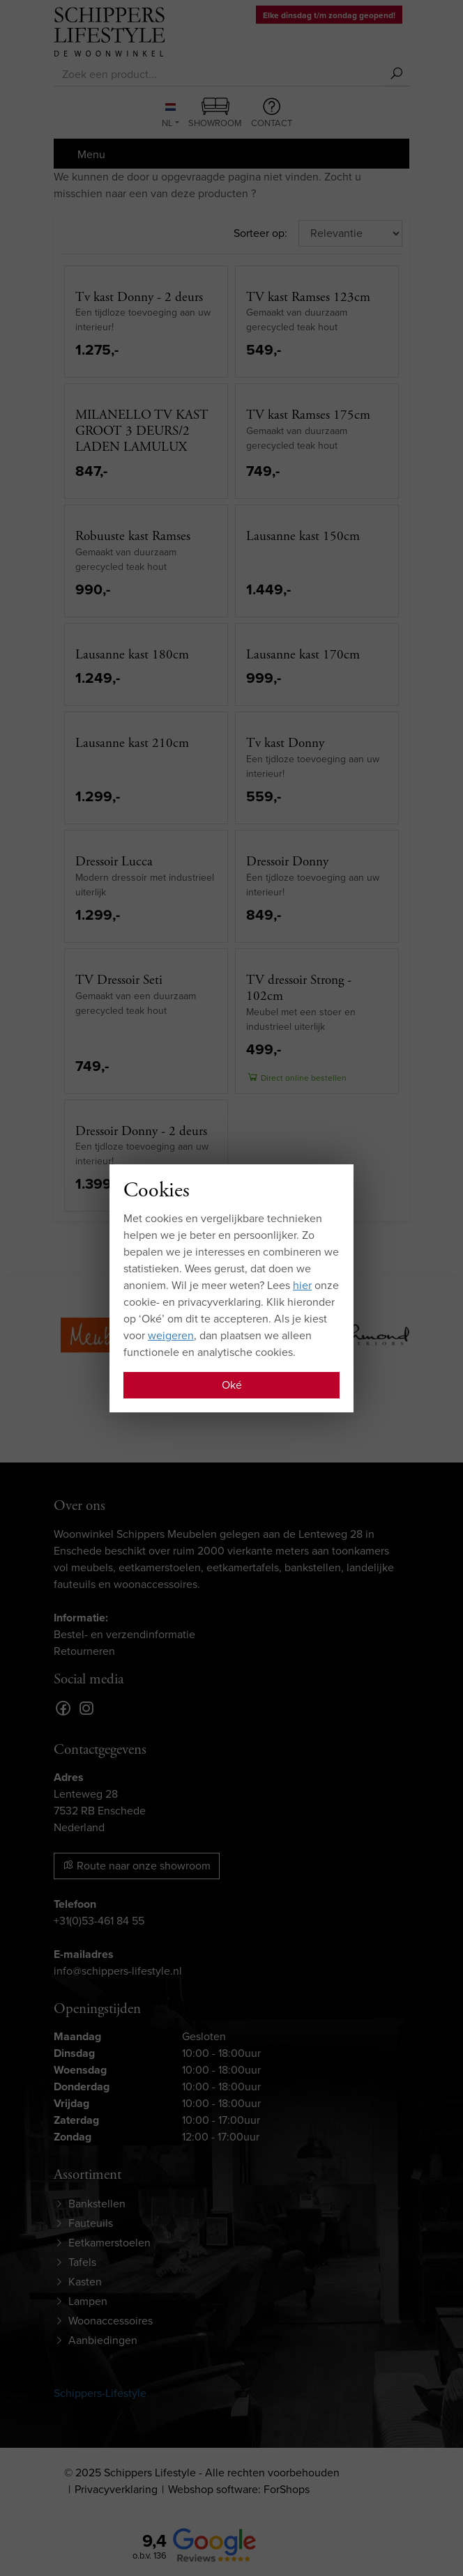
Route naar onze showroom (137, 1866)
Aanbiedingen (102, 2340)
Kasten (85, 2282)
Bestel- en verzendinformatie (124, 1634)
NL (169, 116)
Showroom (215, 114)
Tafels (82, 2262)
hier (302, 1285)
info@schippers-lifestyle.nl (118, 1971)
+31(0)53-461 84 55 (99, 1921)
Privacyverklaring (116, 2489)
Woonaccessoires (110, 2321)
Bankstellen (97, 2204)
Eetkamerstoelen (109, 2243)
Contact (271, 114)
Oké (232, 1385)
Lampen (87, 2301)
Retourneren (84, 1651)
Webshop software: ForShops (239, 2489)
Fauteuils (90, 2223)
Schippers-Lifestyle (100, 2393)
